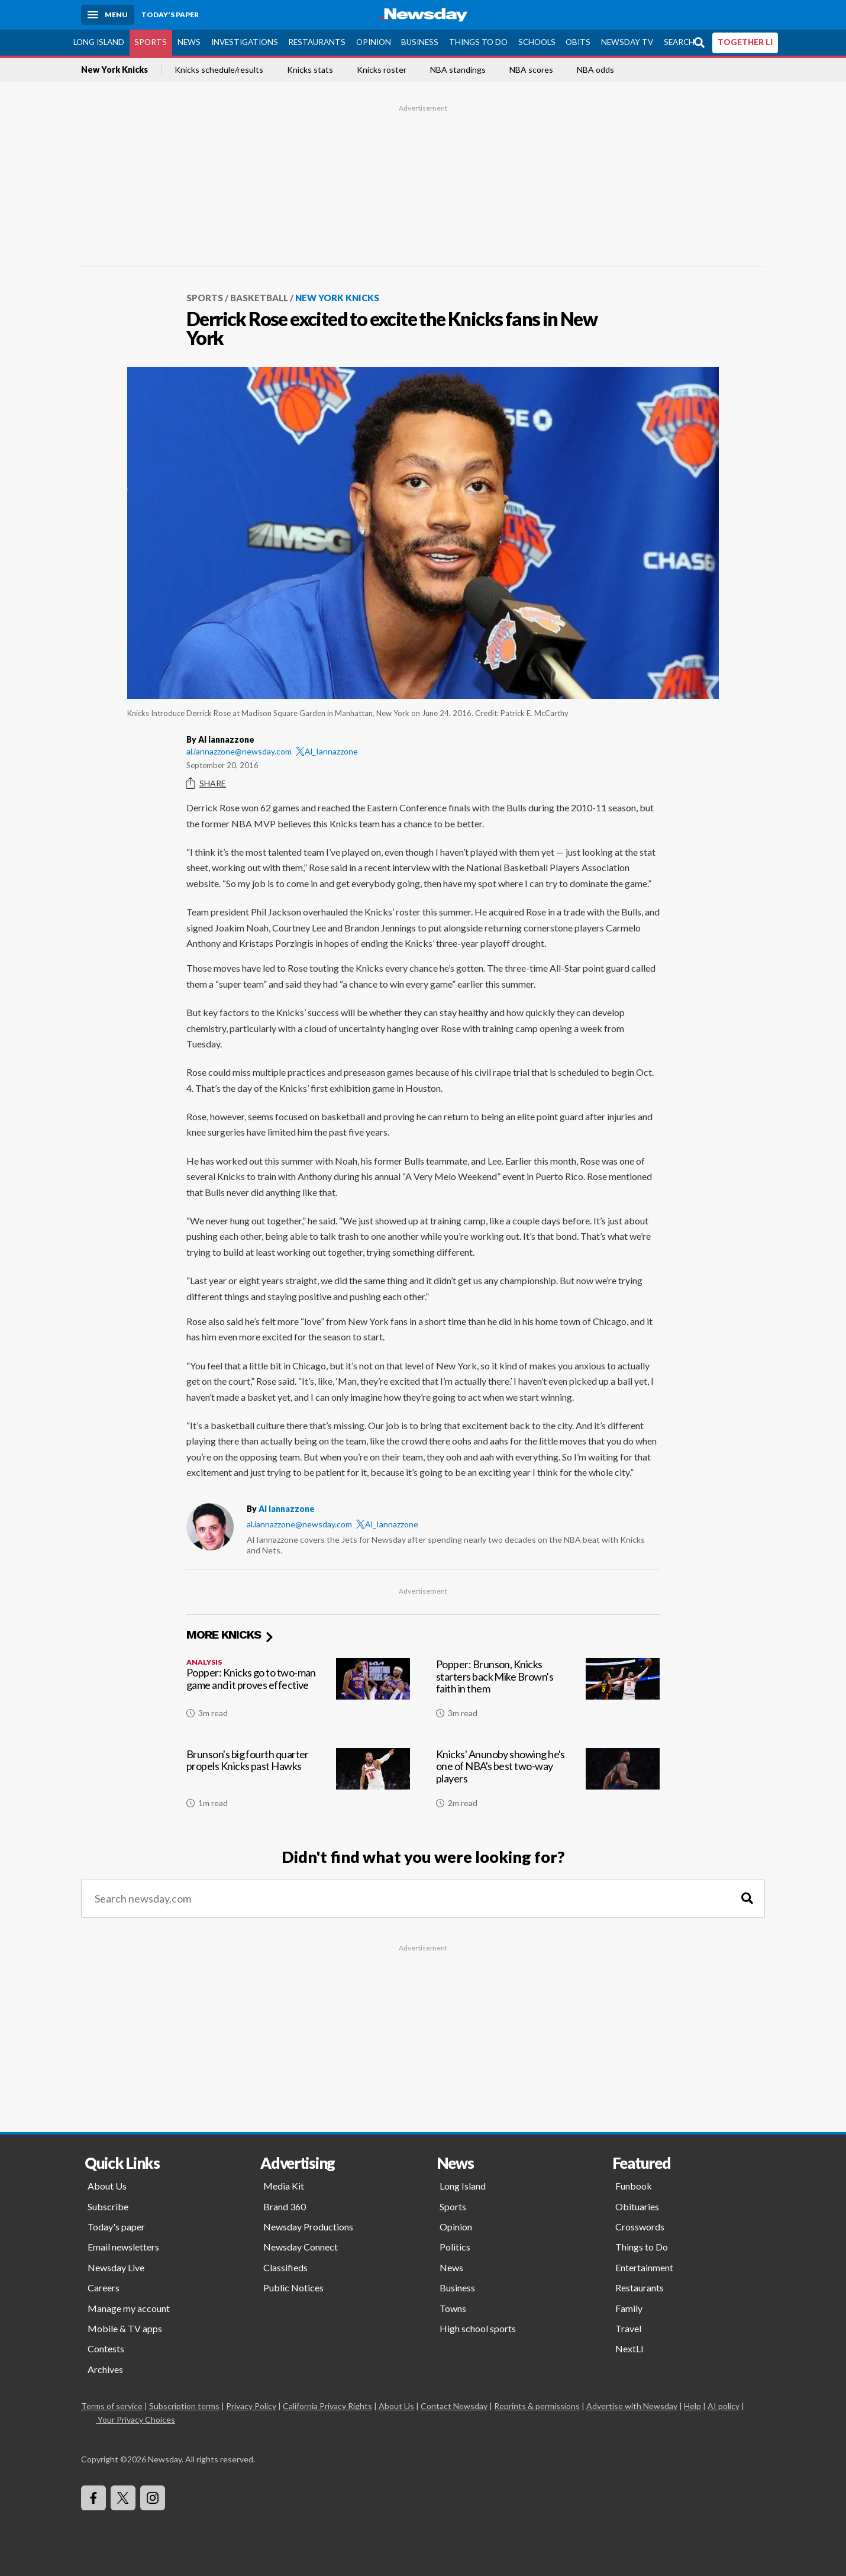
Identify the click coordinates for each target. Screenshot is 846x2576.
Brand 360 (284, 2206)
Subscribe (108, 2206)
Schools (537, 42)
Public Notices (293, 2287)
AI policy (724, 2406)
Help (692, 2406)
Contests (106, 2348)
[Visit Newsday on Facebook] (93, 2497)
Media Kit (283, 2185)
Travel (628, 2328)
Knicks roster (381, 70)
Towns (453, 2308)
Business (419, 42)
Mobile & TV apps (125, 2328)
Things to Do (478, 42)
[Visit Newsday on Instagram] (152, 2497)
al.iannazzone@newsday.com (239, 751)
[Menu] (107, 15)
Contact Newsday (454, 2406)
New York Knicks (114, 70)
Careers (104, 2287)
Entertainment (644, 2267)
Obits (578, 42)
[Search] (747, 1899)
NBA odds (595, 70)
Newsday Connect (300, 2246)
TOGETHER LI (745, 42)
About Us (107, 2185)
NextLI (629, 2348)
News (189, 42)
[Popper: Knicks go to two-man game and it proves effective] (298, 1693)
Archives (105, 2369)
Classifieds (285, 2267)
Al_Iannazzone (327, 751)
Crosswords (639, 2226)
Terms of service (112, 2406)
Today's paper (116, 2226)
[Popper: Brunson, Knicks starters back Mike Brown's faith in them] (548, 1693)
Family (628, 2308)
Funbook (633, 2185)
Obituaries (637, 2206)
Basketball (259, 297)
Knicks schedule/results (219, 70)
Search (679, 42)
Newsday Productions (308, 2226)
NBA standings (458, 70)
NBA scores (531, 70)
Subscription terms (184, 2406)
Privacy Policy (251, 2406)
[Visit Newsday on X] (123, 2497)
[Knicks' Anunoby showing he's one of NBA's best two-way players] (548, 1783)
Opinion (373, 42)
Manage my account (129, 2308)
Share (206, 783)
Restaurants (316, 42)
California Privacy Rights (327, 2406)
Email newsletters (123, 2246)
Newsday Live (116, 2267)
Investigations (244, 42)
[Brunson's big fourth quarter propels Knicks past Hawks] (298, 1783)
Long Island (98, 42)
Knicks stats (310, 70)
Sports (150, 42)
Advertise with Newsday (631, 2406)
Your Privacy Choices (135, 2419)
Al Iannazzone (287, 1509)
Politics (455, 2246)
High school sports (478, 2328)
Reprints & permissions (537, 2406)
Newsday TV (627, 42)
